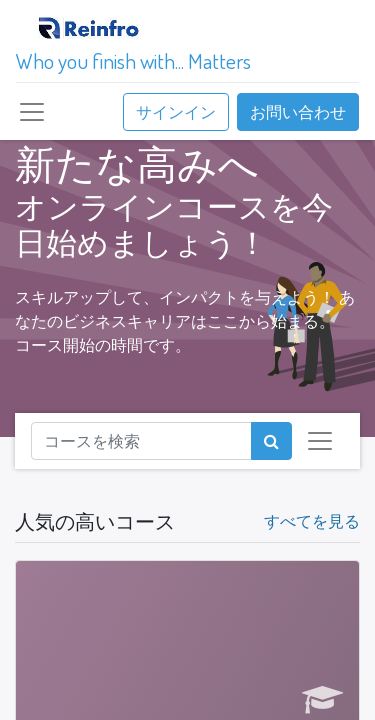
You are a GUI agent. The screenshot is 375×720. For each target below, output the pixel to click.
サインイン (176, 112)
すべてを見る (312, 521)
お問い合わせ (298, 112)
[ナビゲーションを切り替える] (320, 441)
